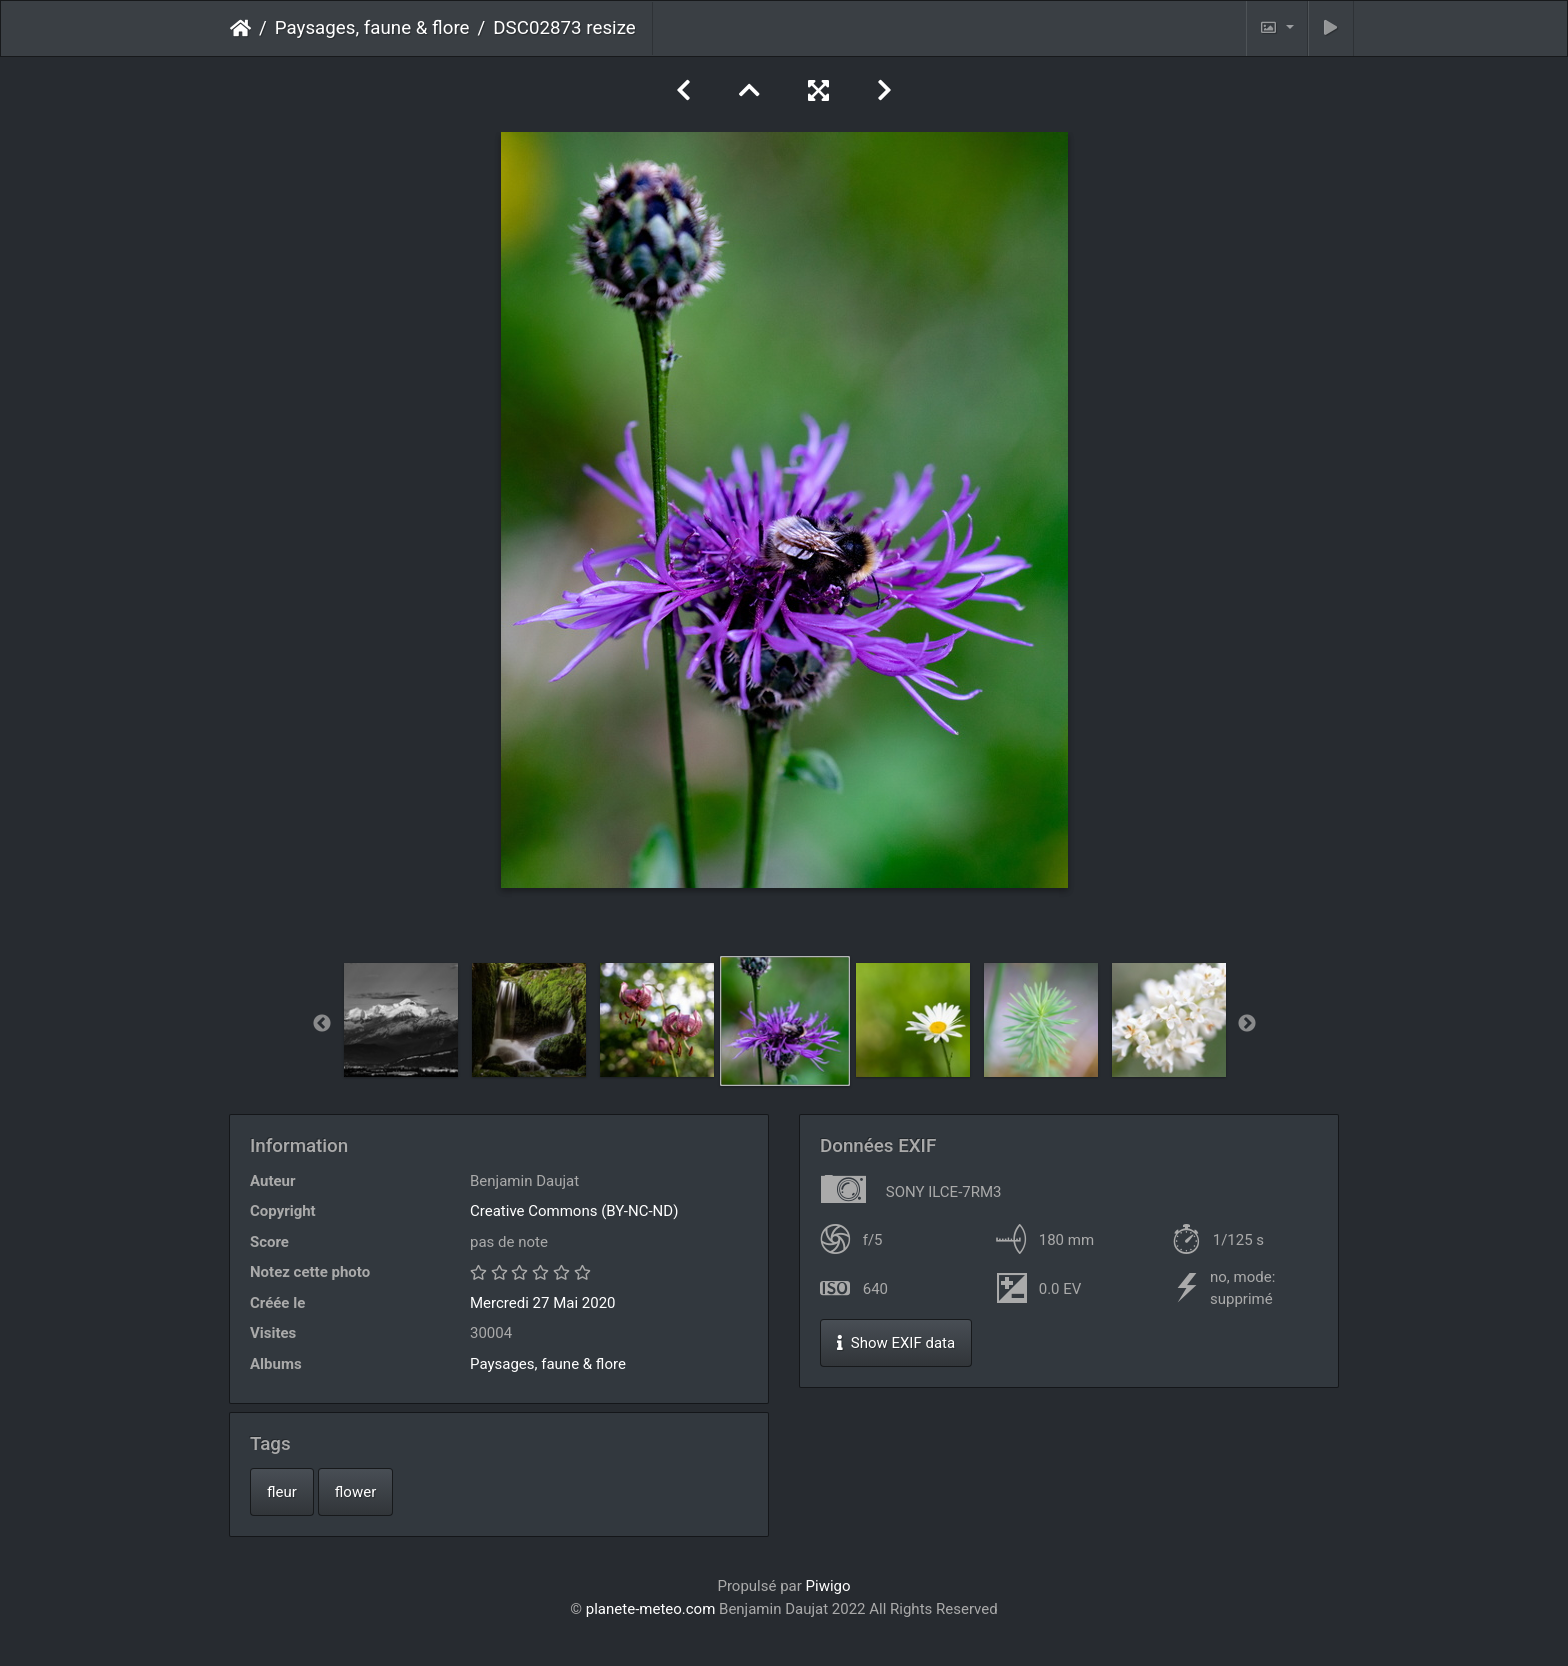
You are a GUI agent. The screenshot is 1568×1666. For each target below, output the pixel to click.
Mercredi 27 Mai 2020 (543, 1303)
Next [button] (1247, 1024)
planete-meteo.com (651, 1609)
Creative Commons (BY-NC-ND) (574, 1211)
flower (355, 1492)
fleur (282, 1492)
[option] (401, 1020)
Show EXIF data (896, 1343)
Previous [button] (322, 1024)
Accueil (240, 28)
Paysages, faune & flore (372, 28)
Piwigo (828, 1586)
